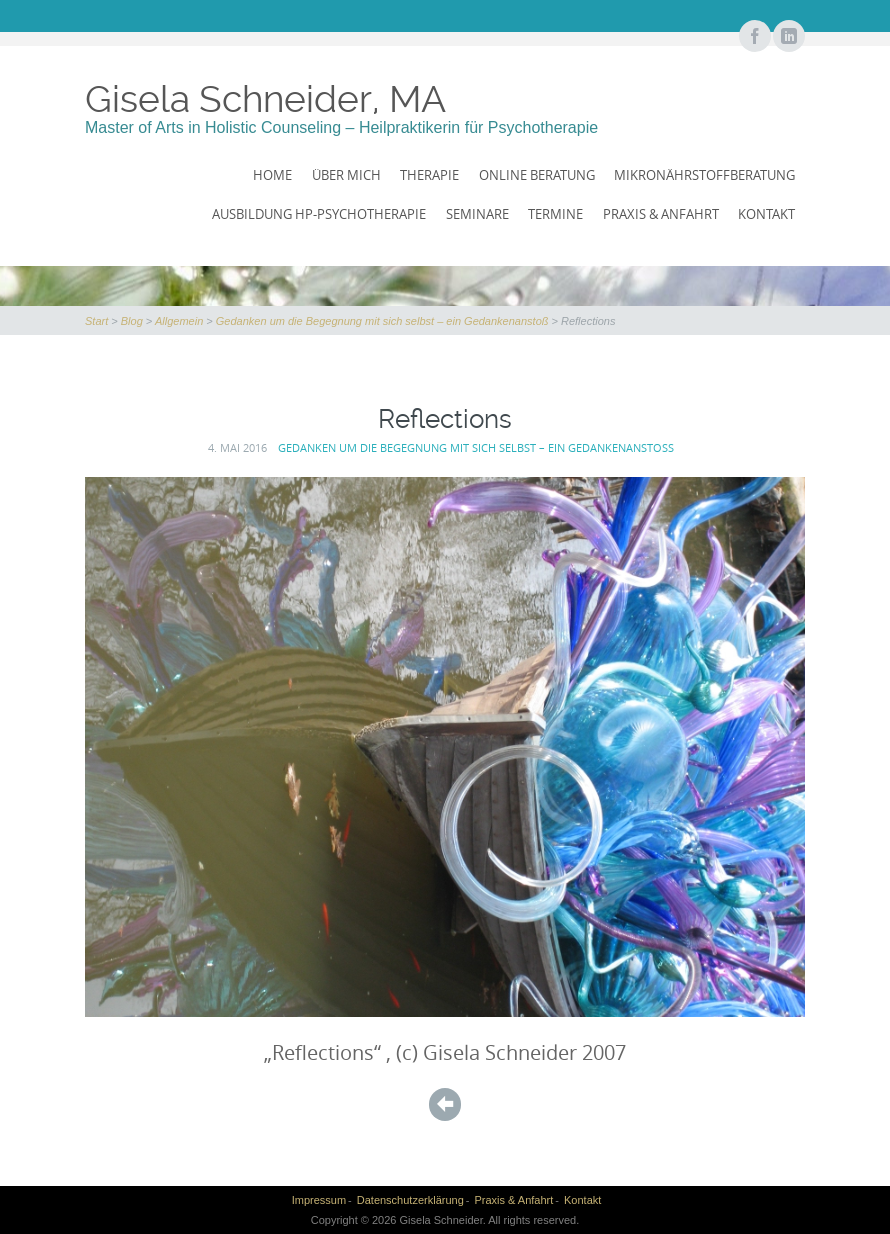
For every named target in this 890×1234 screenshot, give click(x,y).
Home (272, 175)
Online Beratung (537, 175)
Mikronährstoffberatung (704, 175)
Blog (132, 321)
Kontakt (766, 214)
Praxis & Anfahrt (661, 214)
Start (96, 321)
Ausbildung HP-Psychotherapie (319, 214)
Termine (555, 214)
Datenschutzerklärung (410, 1200)
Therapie (429, 175)
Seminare (477, 214)
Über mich (346, 175)
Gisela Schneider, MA (265, 99)
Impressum (319, 1200)
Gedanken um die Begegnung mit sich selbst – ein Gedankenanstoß (382, 321)
